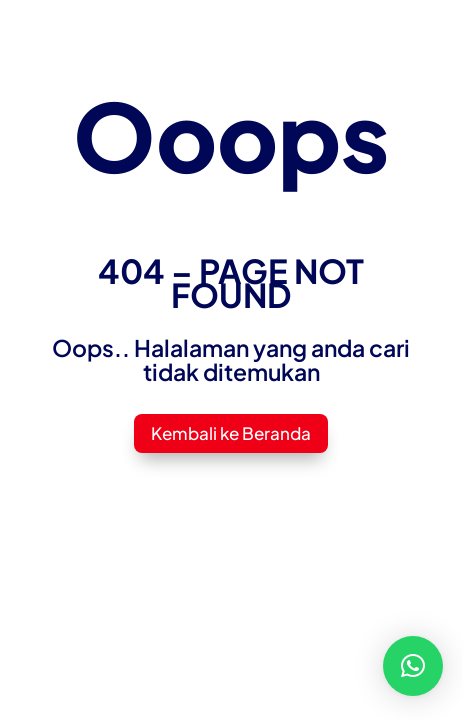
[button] (413, 666)
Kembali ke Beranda (231, 433)
